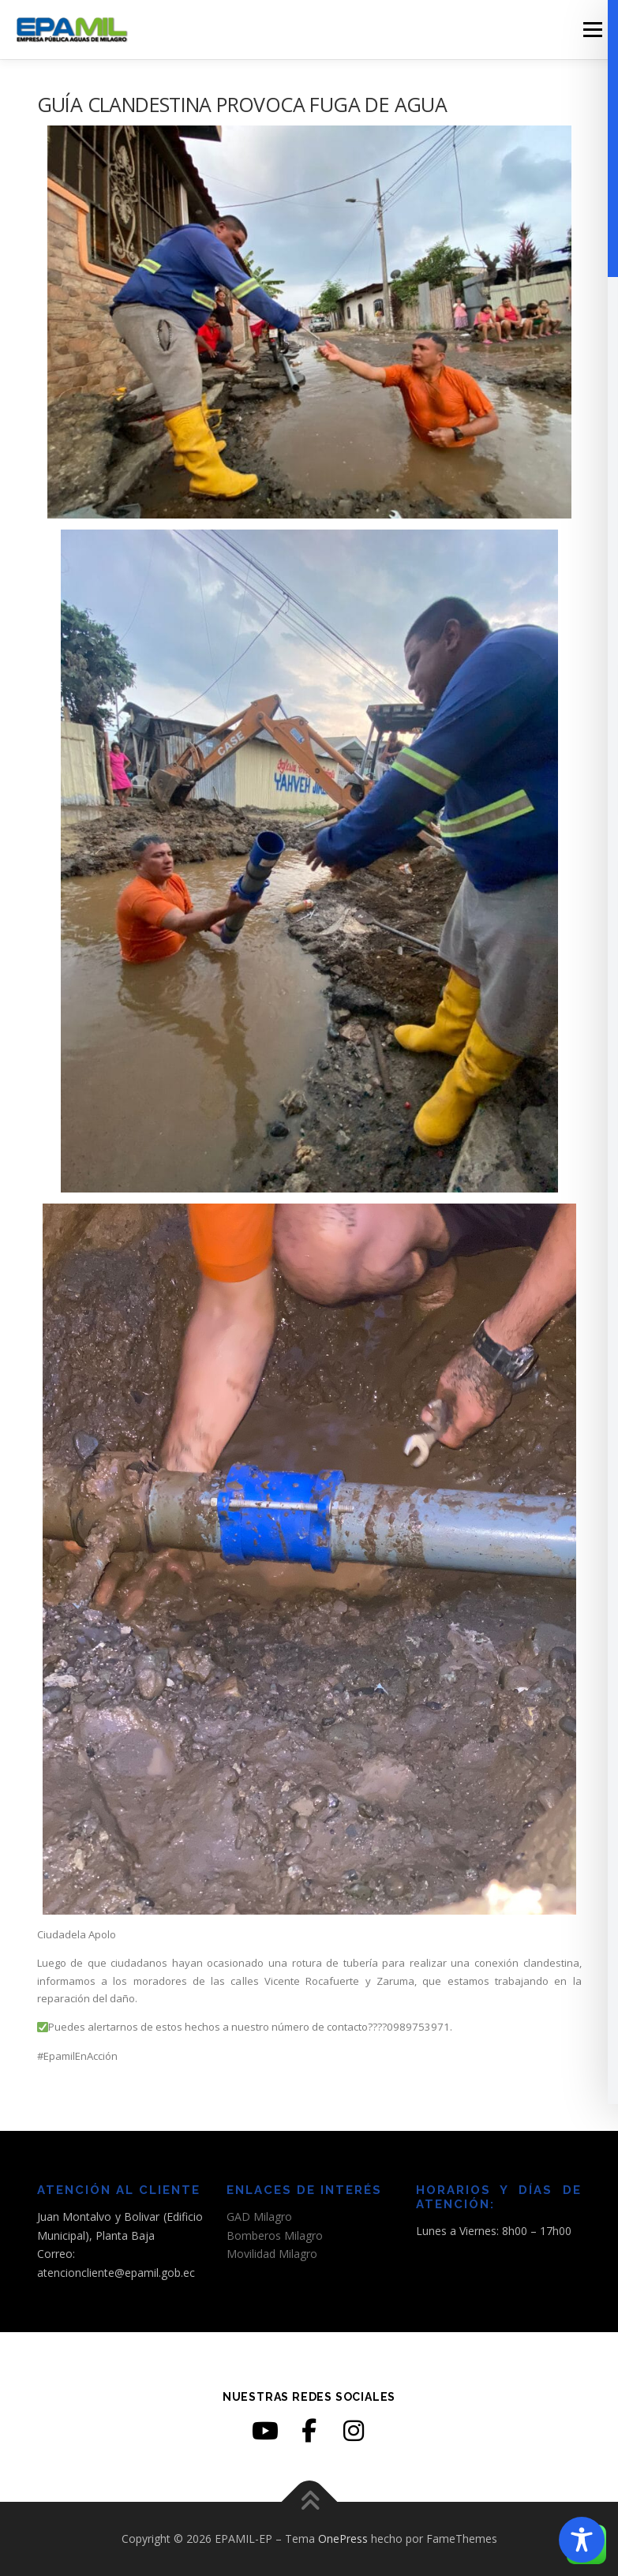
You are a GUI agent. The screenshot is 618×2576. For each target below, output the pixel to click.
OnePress (343, 2538)
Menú (592, 29)
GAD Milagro (259, 2216)
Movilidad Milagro (272, 2253)
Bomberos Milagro (275, 2235)
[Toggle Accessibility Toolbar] (581, 2539)
